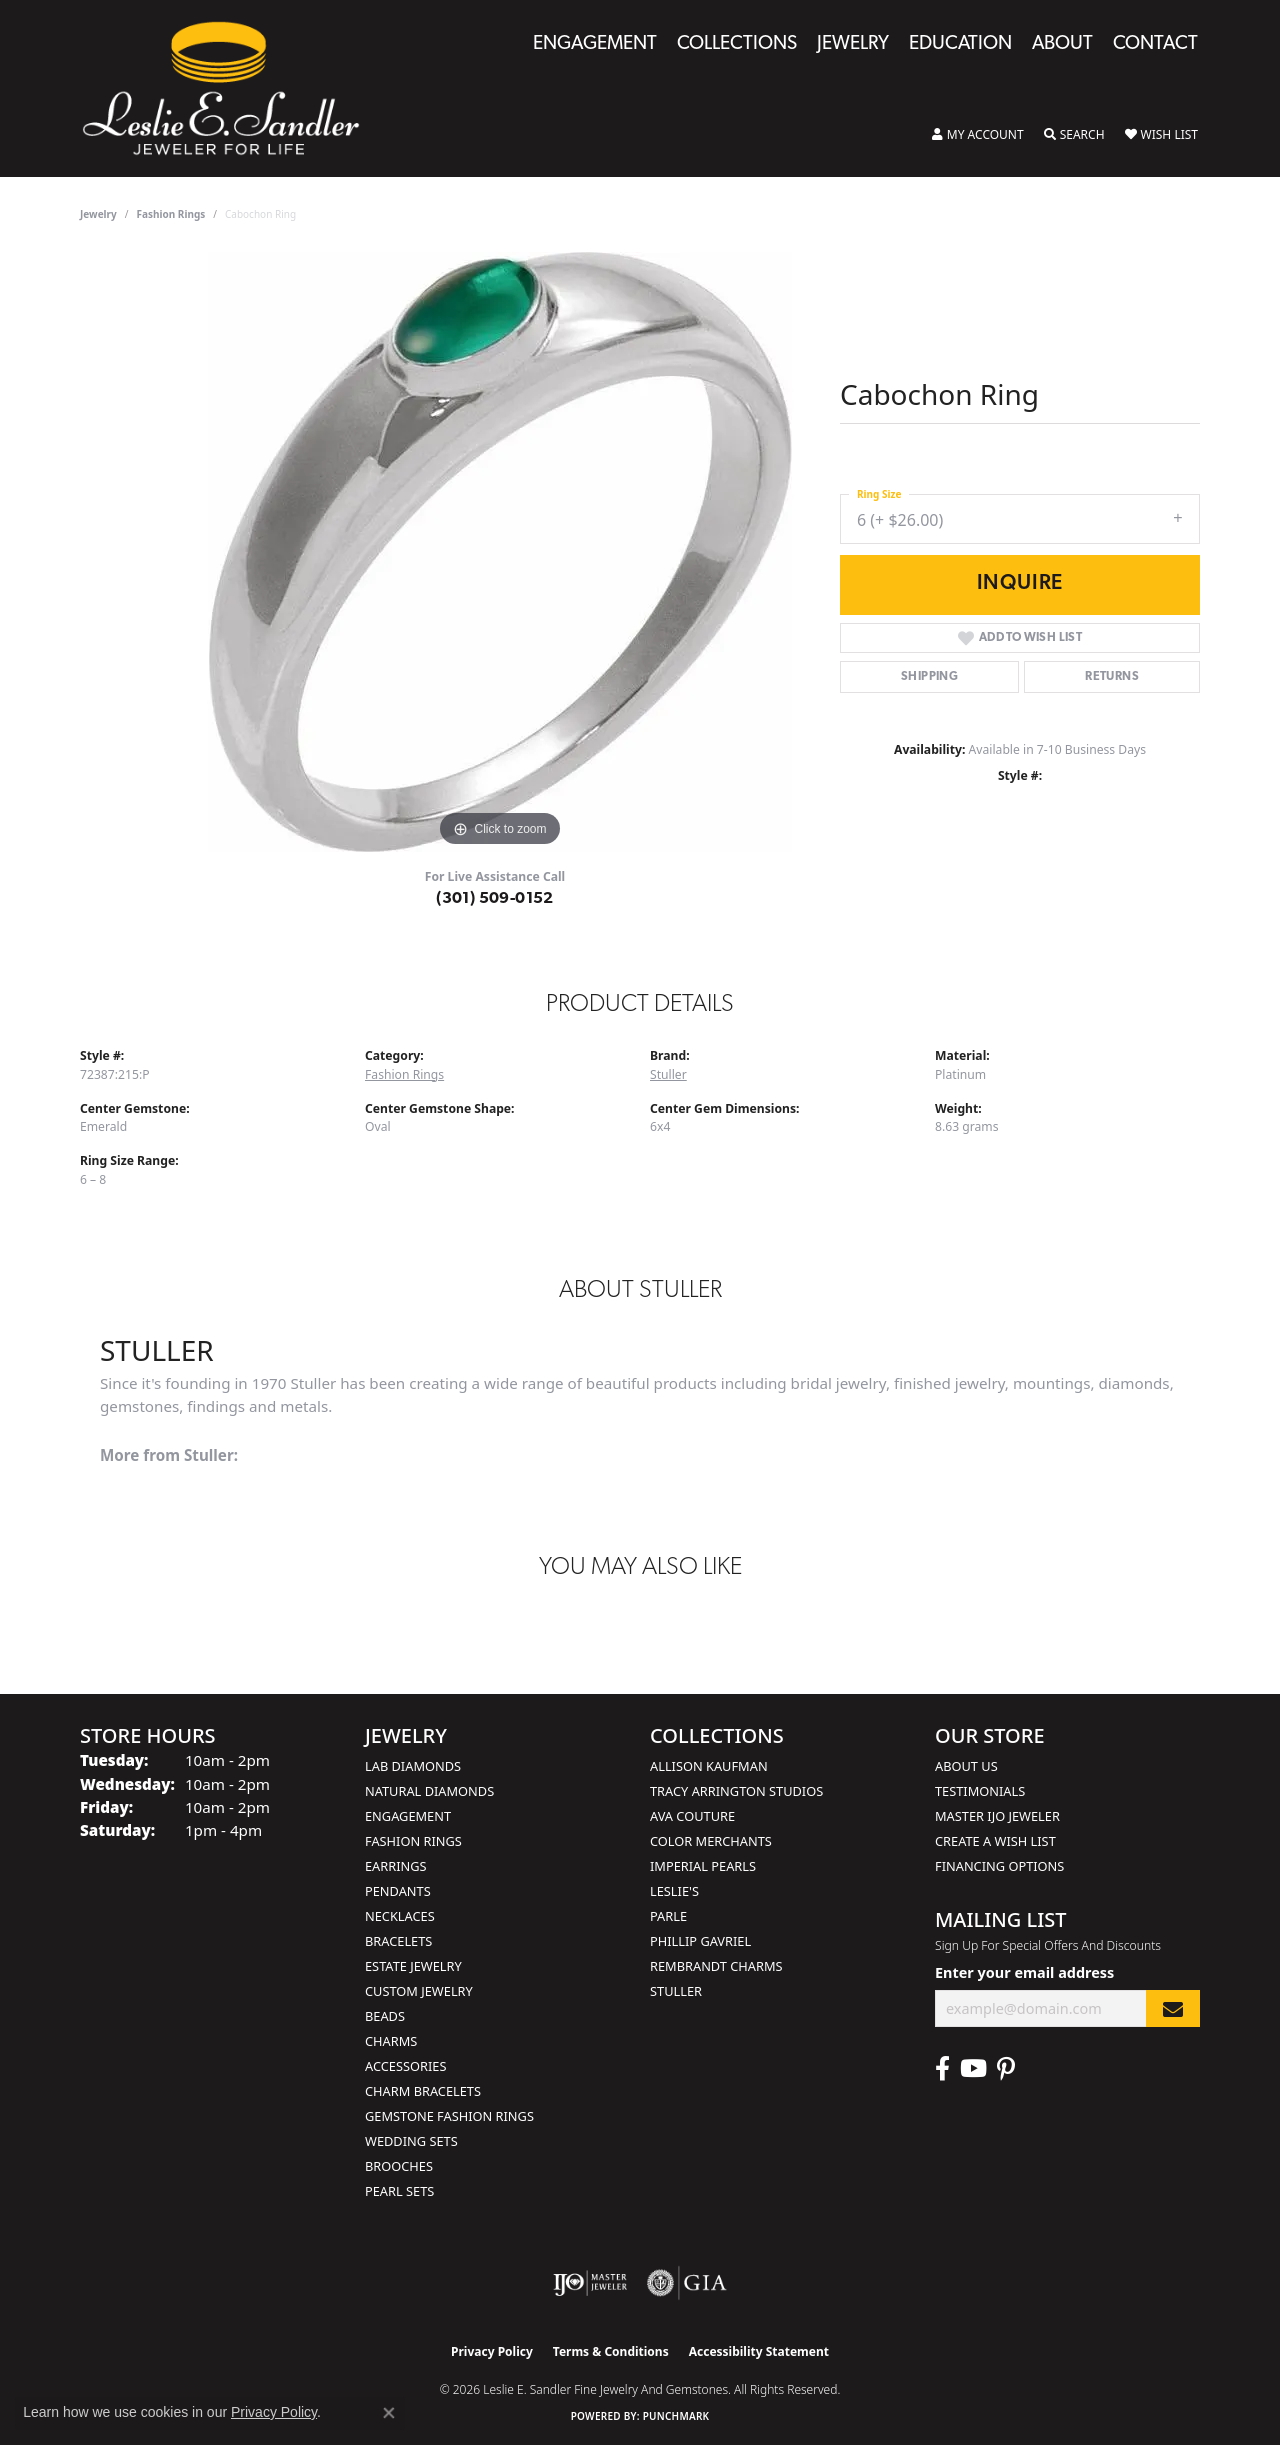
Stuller (668, 1074)
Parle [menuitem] (668, 1916)
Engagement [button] (595, 44)
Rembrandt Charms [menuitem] (716, 1966)
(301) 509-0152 (495, 899)
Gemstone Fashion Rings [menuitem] (449, 2116)
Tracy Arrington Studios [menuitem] (736, 1791)
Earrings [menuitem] (396, 1866)
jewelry (98, 214)
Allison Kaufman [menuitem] (709, 1766)
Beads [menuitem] (385, 2016)
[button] (978, 135)
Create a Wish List (995, 1841)
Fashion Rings (171, 214)
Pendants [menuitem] (398, 1891)
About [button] (1062, 44)
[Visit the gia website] (687, 2283)
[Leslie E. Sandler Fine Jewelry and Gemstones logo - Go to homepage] (231, 88)
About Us (966, 1766)
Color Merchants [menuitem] (711, 1841)
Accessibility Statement (759, 2351)
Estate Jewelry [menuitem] (413, 1966)
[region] (500, 552)
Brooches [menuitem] (399, 2166)
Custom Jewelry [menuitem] (419, 1991)
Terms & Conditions (611, 2351)
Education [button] (960, 44)
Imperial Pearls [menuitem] (703, 1866)
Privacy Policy (492, 2351)
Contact (1155, 44)
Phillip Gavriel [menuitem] (700, 1941)
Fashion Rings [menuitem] (413, 1841)
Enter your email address (1024, 1972)
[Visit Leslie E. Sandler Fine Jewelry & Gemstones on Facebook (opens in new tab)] (942, 2069)
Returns (1112, 677)
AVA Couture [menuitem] (692, 1816)
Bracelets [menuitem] (398, 1941)
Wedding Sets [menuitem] (411, 2141)
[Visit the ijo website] (590, 2283)
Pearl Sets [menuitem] (399, 2191)
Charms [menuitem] (391, 2041)
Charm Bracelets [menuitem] (423, 2091)
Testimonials (980, 1791)
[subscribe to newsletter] (1173, 2008)
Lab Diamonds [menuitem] (413, 1766)
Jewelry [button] (853, 44)
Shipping (929, 677)
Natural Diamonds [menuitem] (429, 1791)
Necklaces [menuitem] (400, 1916)
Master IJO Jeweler (997, 1816)
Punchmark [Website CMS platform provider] (676, 2416)
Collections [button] (737, 44)
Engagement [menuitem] (408, 1816)
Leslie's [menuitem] (674, 1891)
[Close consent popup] (389, 2413)
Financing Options (999, 1866)
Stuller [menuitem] (676, 1991)
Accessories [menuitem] (405, 2066)
